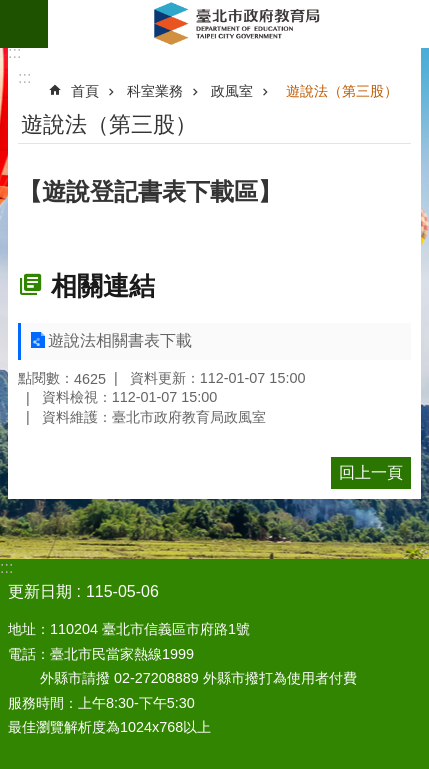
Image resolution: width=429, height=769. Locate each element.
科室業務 (155, 91)
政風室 (232, 91)
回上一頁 (371, 472)
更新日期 (40, 591)
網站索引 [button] (24, 24)
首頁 (85, 91)
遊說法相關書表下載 (120, 340)
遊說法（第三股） (342, 91)
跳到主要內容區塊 (10, 10)
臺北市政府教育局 (238, 24)
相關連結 (103, 286)
